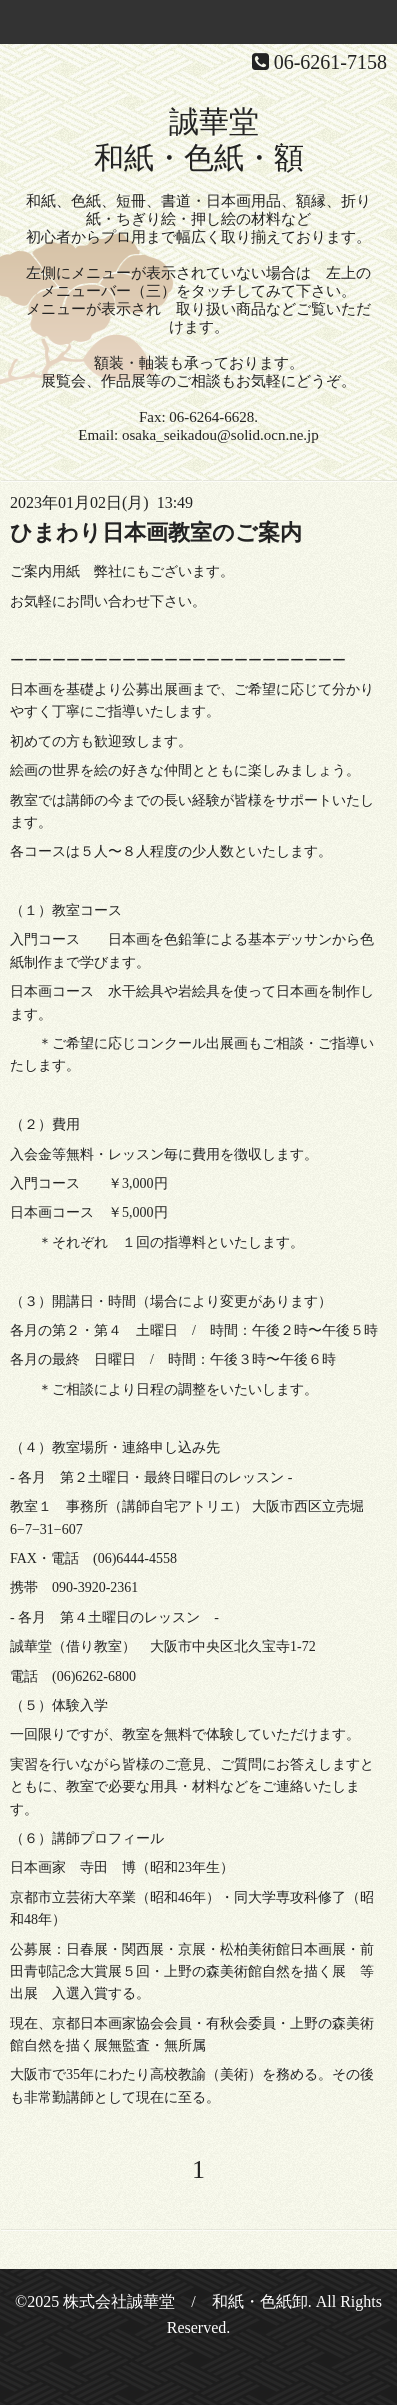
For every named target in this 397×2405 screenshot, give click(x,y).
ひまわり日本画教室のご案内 (156, 532)
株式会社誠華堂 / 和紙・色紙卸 (185, 2301)
